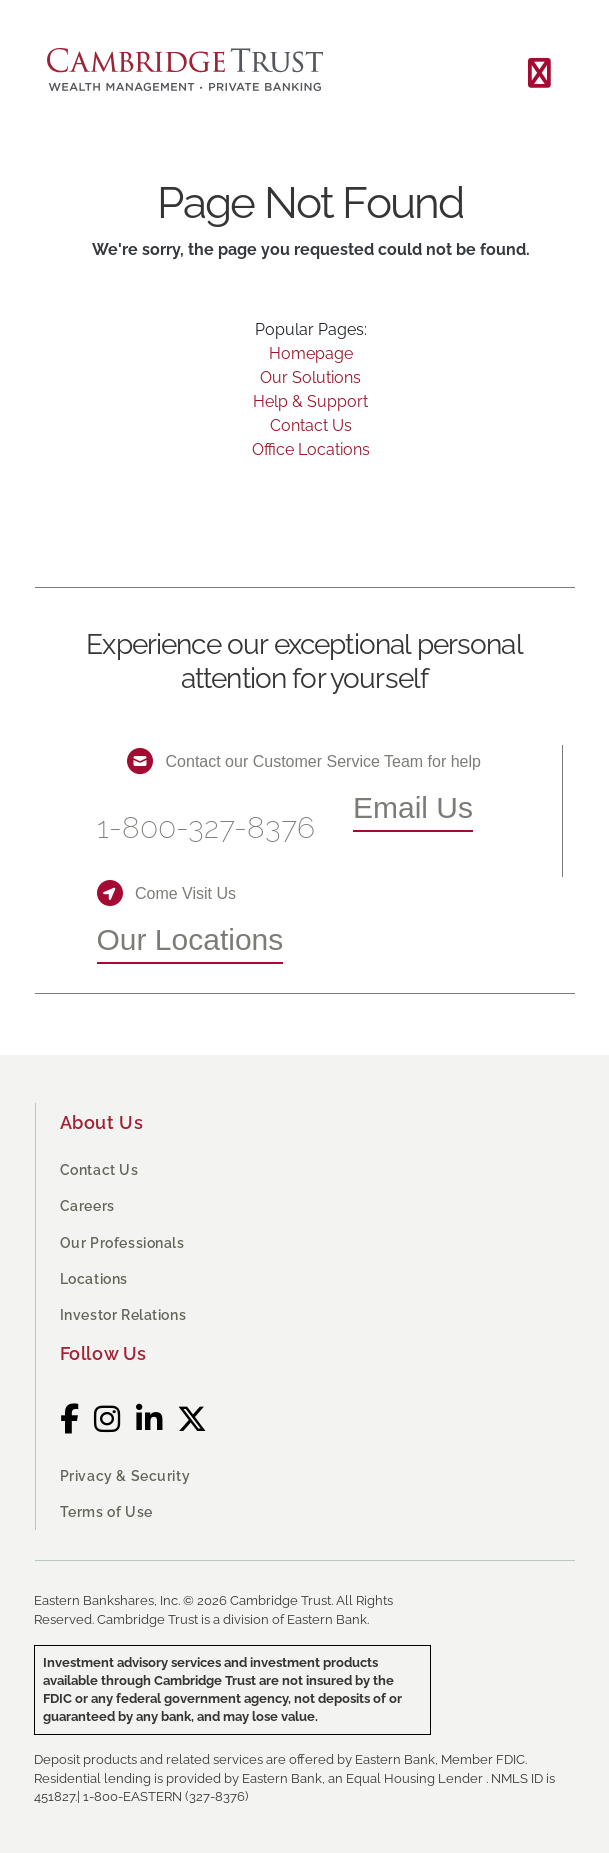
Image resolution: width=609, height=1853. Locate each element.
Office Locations (311, 449)
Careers (87, 1206)
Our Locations (190, 939)
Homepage (311, 353)
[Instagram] (107, 1419)
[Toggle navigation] (539, 73)
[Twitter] (192, 1419)
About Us (102, 1122)
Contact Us (311, 425)
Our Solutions (310, 377)
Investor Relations (123, 1315)
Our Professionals (122, 1243)
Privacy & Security (125, 1476)
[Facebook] (70, 1419)
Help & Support (310, 401)
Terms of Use (106, 1512)
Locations (94, 1279)
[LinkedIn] (149, 1419)
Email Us (413, 807)
